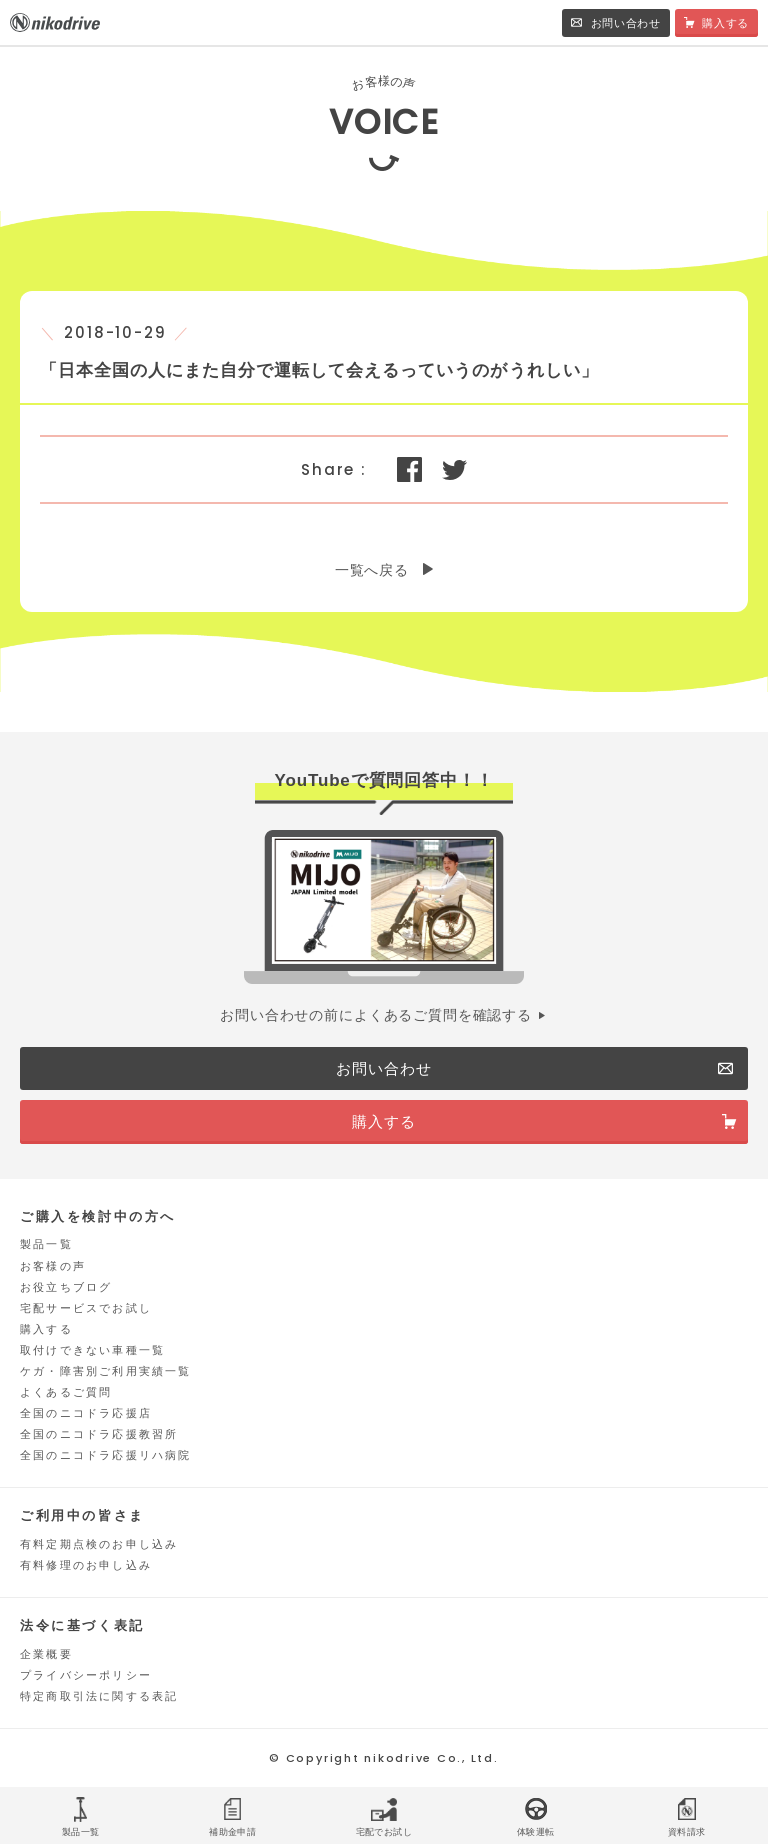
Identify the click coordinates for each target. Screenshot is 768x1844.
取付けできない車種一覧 (92, 1350)
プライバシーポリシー (86, 1675)
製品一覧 (46, 1244)
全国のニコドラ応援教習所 (99, 1434)
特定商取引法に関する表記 (99, 1696)
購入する (46, 1329)
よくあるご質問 (66, 1392)
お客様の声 (53, 1266)
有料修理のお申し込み (86, 1565)
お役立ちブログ (66, 1287)
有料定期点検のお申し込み (99, 1544)
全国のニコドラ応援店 (86, 1413)
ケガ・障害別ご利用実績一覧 (106, 1371)
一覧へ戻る (372, 570)
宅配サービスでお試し (86, 1308)
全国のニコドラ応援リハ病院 (106, 1455)
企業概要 (46, 1654)
